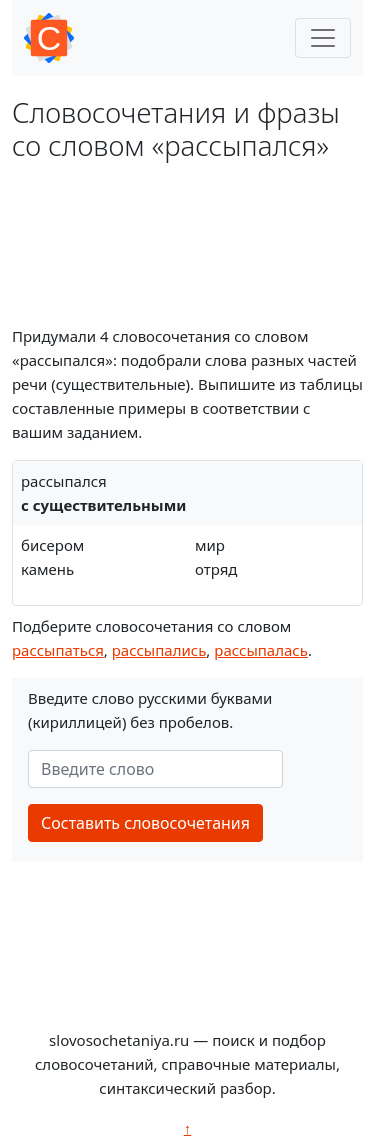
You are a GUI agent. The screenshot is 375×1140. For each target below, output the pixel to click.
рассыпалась (261, 650)
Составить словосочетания (145, 823)
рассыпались (159, 650)
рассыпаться (58, 650)
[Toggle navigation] (323, 38)
